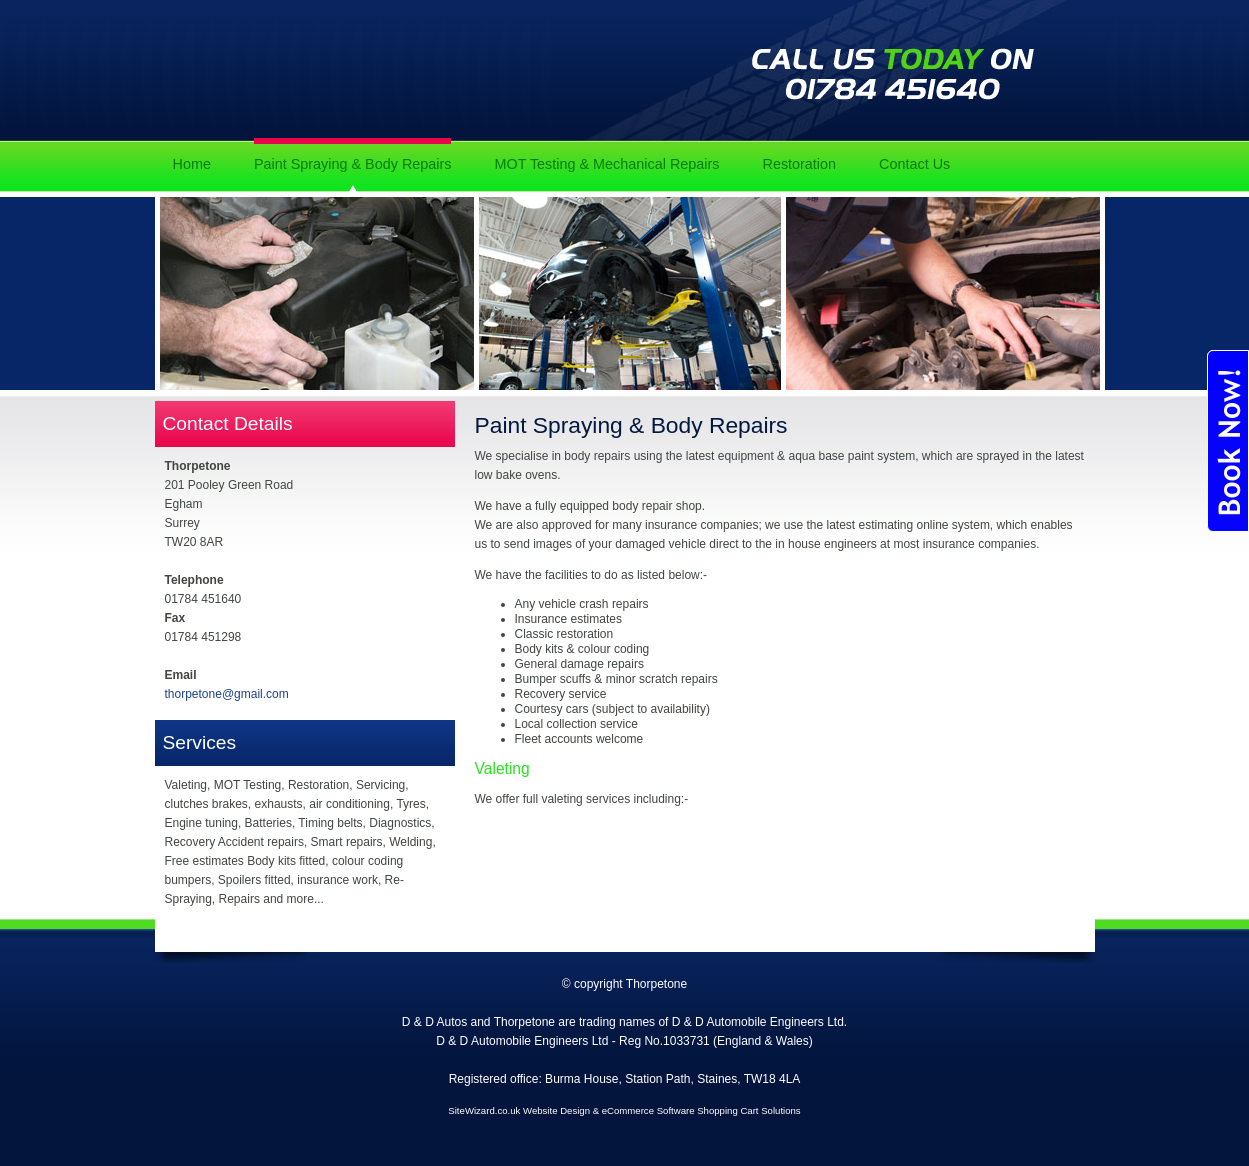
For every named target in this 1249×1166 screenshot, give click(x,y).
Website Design (556, 1110)
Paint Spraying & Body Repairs (353, 164)
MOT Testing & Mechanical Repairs (606, 164)
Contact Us (914, 164)
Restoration (799, 164)
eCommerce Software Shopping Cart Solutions (701, 1110)
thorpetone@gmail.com (227, 694)
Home (192, 164)
